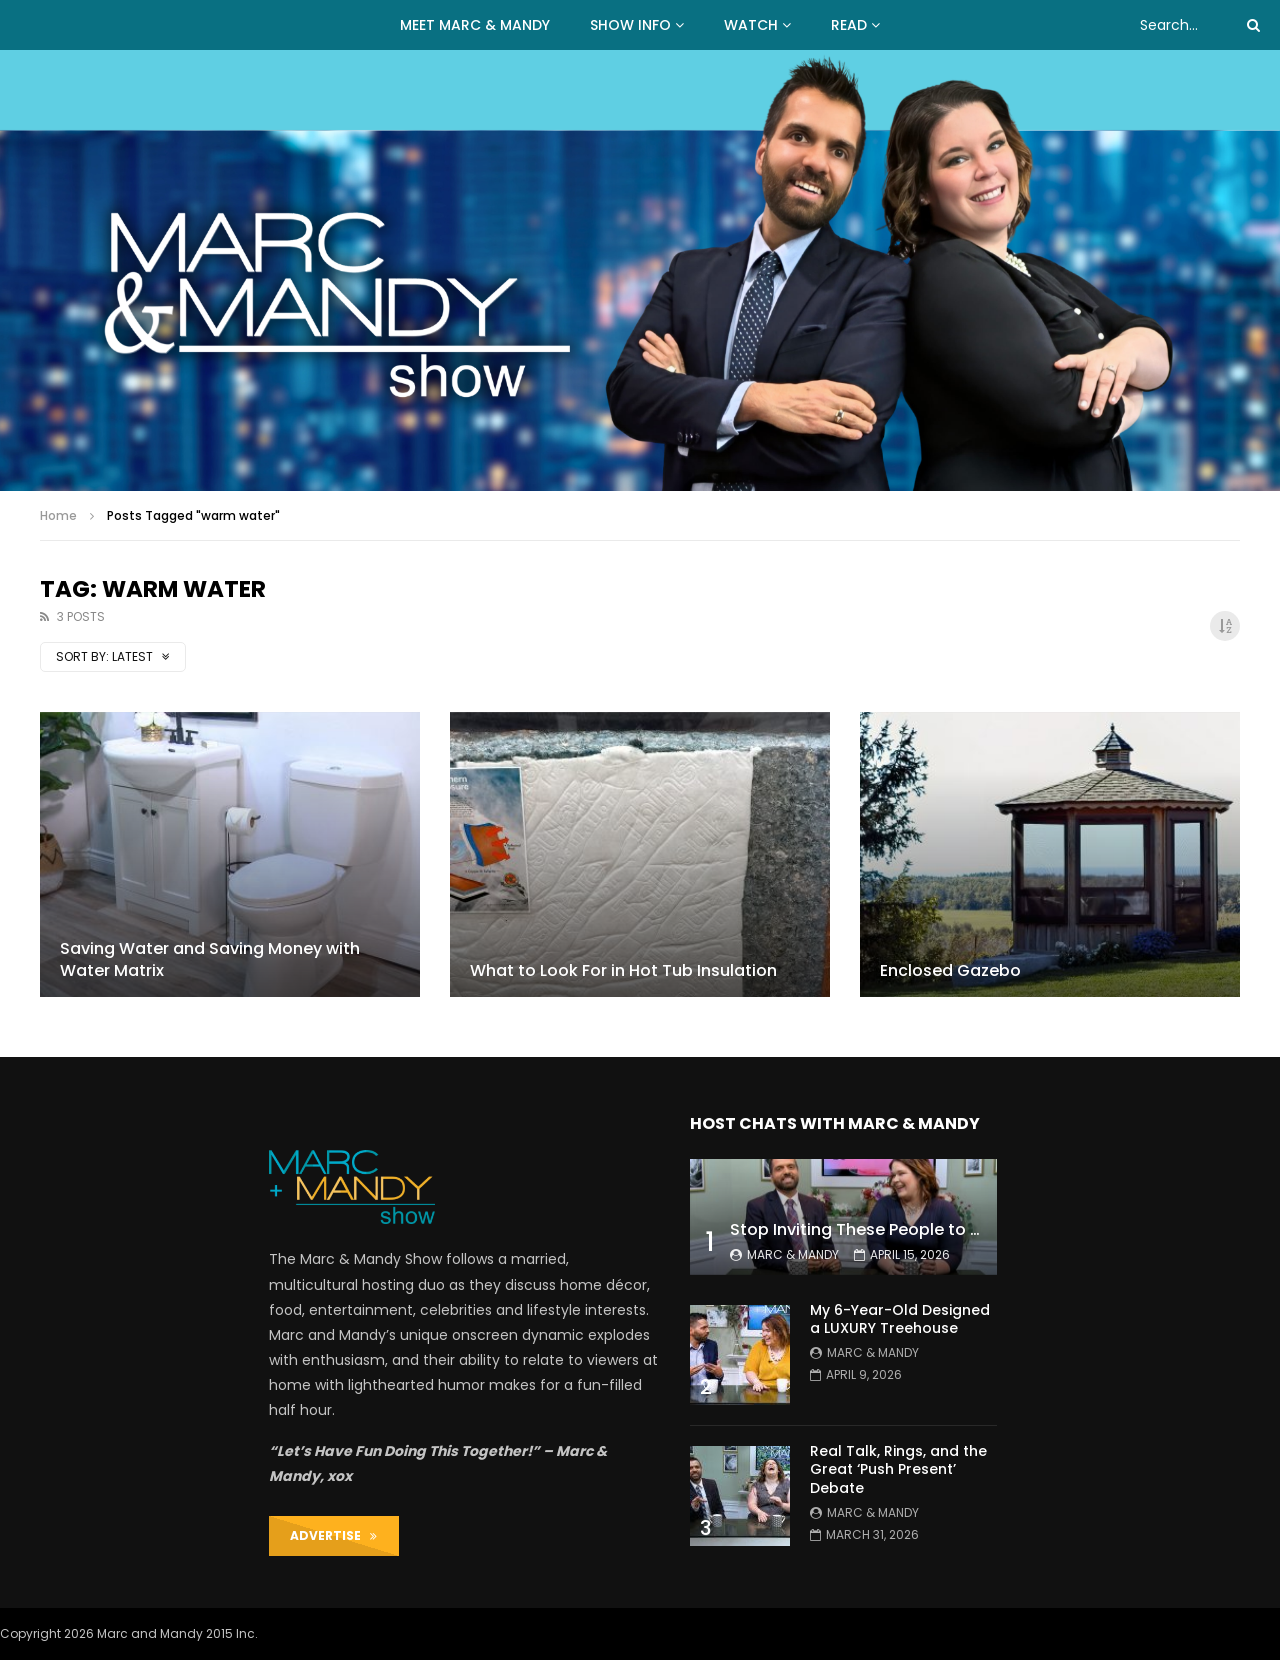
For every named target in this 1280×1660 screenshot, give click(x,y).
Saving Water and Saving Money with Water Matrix (210, 959)
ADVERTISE (333, 1535)
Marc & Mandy (793, 1254)
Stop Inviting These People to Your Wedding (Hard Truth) (960, 1229)
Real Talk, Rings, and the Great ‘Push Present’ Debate (898, 1470)
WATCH (751, 25)
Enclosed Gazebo (950, 970)
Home (58, 515)
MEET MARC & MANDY (475, 25)
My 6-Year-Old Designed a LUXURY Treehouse (900, 1319)
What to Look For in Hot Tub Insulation (623, 970)
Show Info (630, 25)
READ (849, 25)
